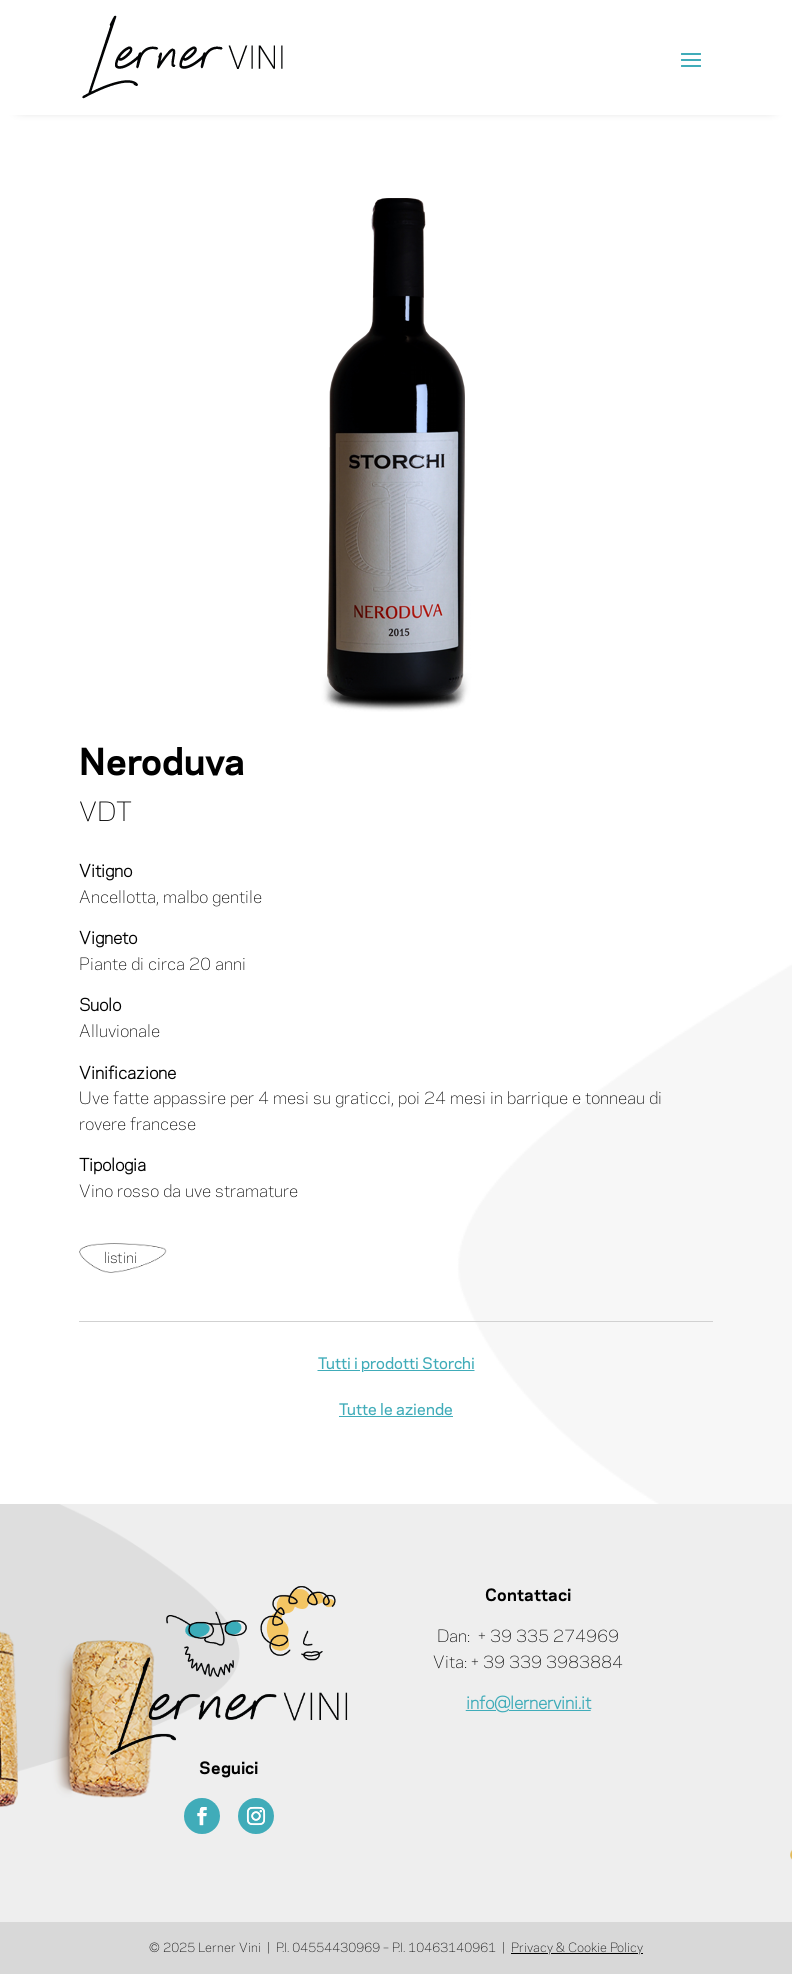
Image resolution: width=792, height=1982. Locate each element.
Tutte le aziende (396, 1410)
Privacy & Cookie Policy (577, 1948)
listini (120, 1259)
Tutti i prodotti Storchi (396, 1364)
